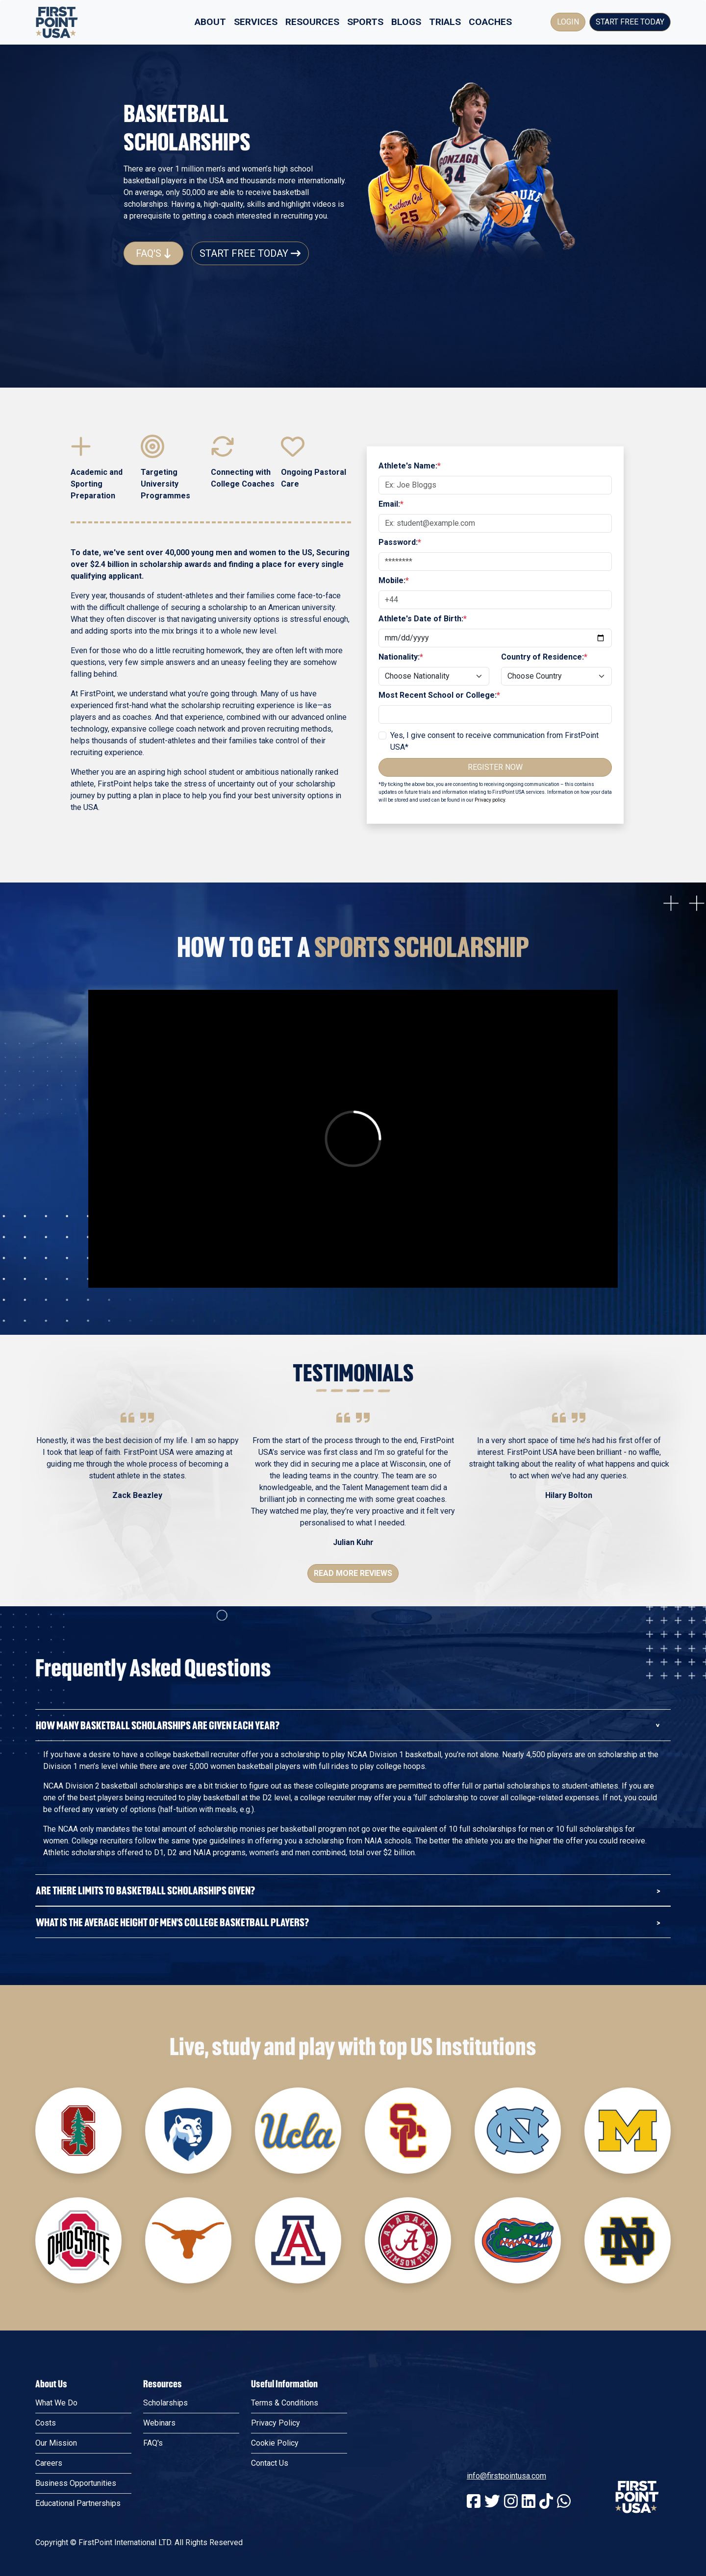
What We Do (56, 2402)
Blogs (406, 21)
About (210, 21)
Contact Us (269, 2463)
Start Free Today (630, 21)
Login (568, 21)
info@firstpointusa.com (506, 2475)
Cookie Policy (275, 2443)
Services (255, 21)
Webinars (159, 2423)
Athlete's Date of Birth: (422, 618)
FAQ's (153, 253)
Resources (312, 21)
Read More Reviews (353, 1573)
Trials (445, 21)
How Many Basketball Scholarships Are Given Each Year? (157, 1725)
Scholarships (165, 2402)
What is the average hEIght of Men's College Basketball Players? (172, 1922)
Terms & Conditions (284, 2402)
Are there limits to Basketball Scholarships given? (145, 1890)
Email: (390, 504)
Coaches (490, 21)
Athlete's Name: (409, 465)
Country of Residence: (544, 657)
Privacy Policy (275, 2423)
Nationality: (400, 657)
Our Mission (56, 2443)
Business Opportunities (75, 2483)
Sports (365, 21)
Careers (48, 2463)
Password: (399, 542)
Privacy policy (490, 800)
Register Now (495, 767)
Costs (45, 2423)
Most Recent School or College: (439, 695)
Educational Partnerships (78, 2503)
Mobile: (393, 580)
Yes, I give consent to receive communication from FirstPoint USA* (494, 741)
